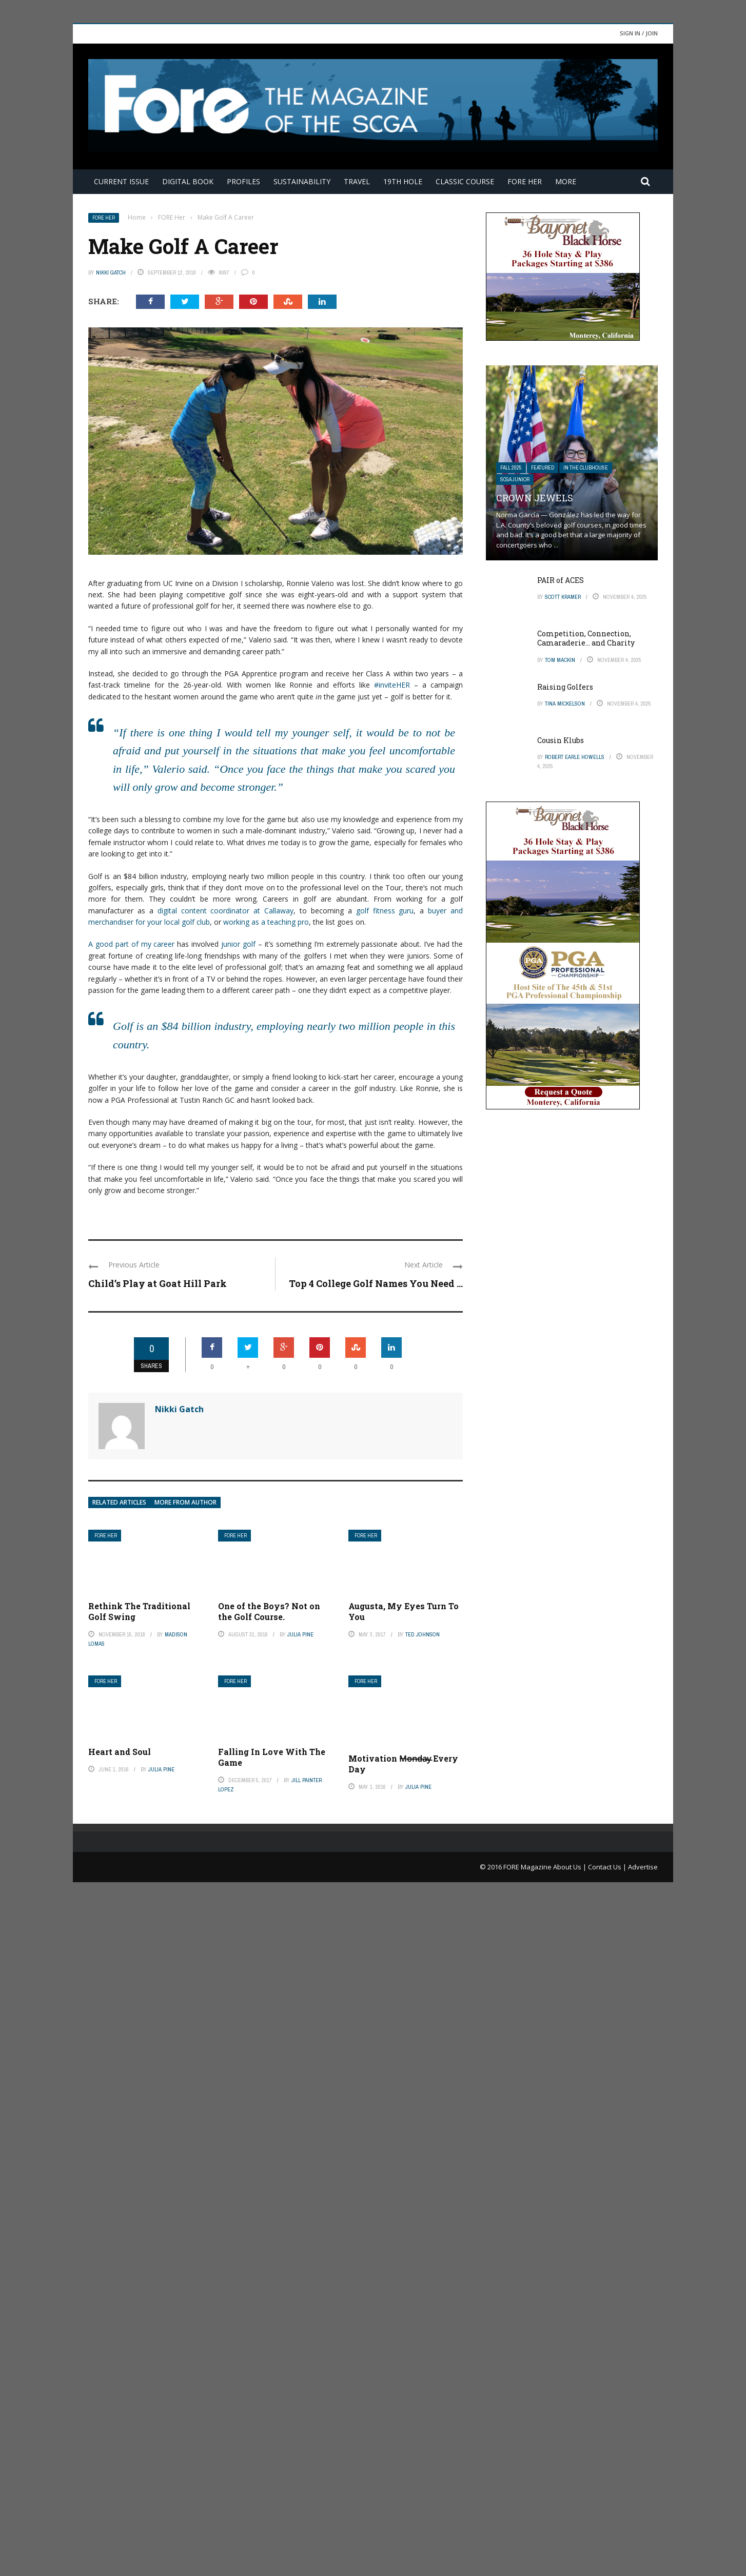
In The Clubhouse (585, 467)
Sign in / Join (639, 33)
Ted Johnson (422, 1634)
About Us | (570, 2560)
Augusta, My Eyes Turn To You (403, 1611)
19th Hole (402, 181)
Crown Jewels (534, 498)
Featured (542, 467)
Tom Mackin (560, 659)
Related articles (119, 1502)
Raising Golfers (565, 687)
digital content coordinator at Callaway (226, 910)
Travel (357, 181)
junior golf (238, 944)
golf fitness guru (385, 910)
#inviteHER (392, 685)
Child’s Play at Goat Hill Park (157, 1283)
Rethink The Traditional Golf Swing (139, 1611)
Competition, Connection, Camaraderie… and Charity (586, 638)
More (565, 181)
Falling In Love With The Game (271, 1757)
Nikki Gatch (111, 272)
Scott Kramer (563, 596)
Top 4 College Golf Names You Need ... (376, 1283)
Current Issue (121, 181)
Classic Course (465, 181)
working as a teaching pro (266, 922)
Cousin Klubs (560, 740)
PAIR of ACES (560, 580)
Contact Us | (608, 2560)
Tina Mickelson (565, 703)
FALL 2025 (511, 467)
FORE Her (524, 181)
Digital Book (187, 181)
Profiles (243, 181)
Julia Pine (300, 1634)
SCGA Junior (514, 479)
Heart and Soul (119, 1751)
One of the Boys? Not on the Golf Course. (269, 1611)
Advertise (643, 2560)
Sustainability (301, 181)
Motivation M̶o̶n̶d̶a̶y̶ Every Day (403, 2457)
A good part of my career (131, 944)
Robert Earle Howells (574, 756)
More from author (185, 1502)
